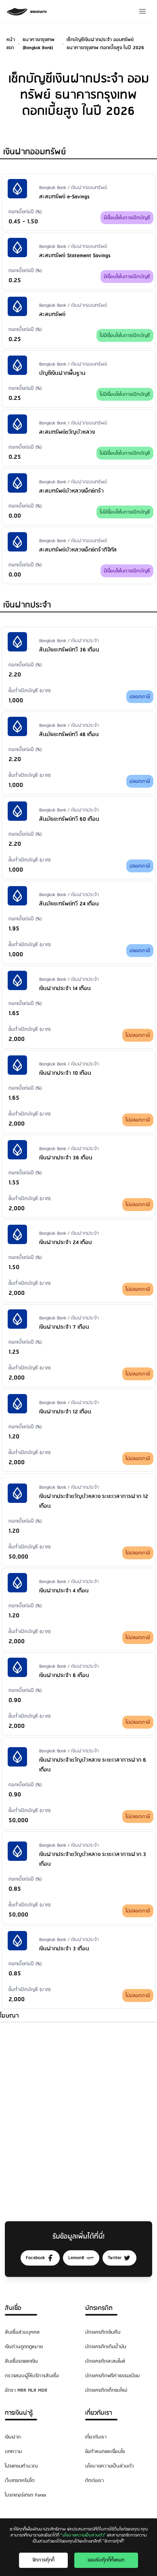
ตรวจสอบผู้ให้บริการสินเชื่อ (32, 2376)
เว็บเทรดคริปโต (20, 2480)
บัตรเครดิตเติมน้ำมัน (105, 2347)
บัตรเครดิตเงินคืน (103, 2332)
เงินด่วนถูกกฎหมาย (24, 2347)
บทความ (13, 2451)
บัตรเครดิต (99, 2308)
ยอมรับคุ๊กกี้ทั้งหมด (106, 2560)
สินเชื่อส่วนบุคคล (22, 2332)
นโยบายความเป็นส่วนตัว (109, 2466)
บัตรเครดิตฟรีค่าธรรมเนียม (112, 2376)
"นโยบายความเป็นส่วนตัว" (83, 2535)
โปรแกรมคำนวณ (21, 2466)
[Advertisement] (78, 2113)
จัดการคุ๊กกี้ (43, 2560)
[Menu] (142, 11)
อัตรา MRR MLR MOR (26, 2390)
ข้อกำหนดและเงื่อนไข (105, 2451)
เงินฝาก (13, 2437)
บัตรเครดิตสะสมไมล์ (105, 2361)
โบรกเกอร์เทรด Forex (25, 2495)
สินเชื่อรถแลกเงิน (21, 2361)
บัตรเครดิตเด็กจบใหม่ (106, 2390)
